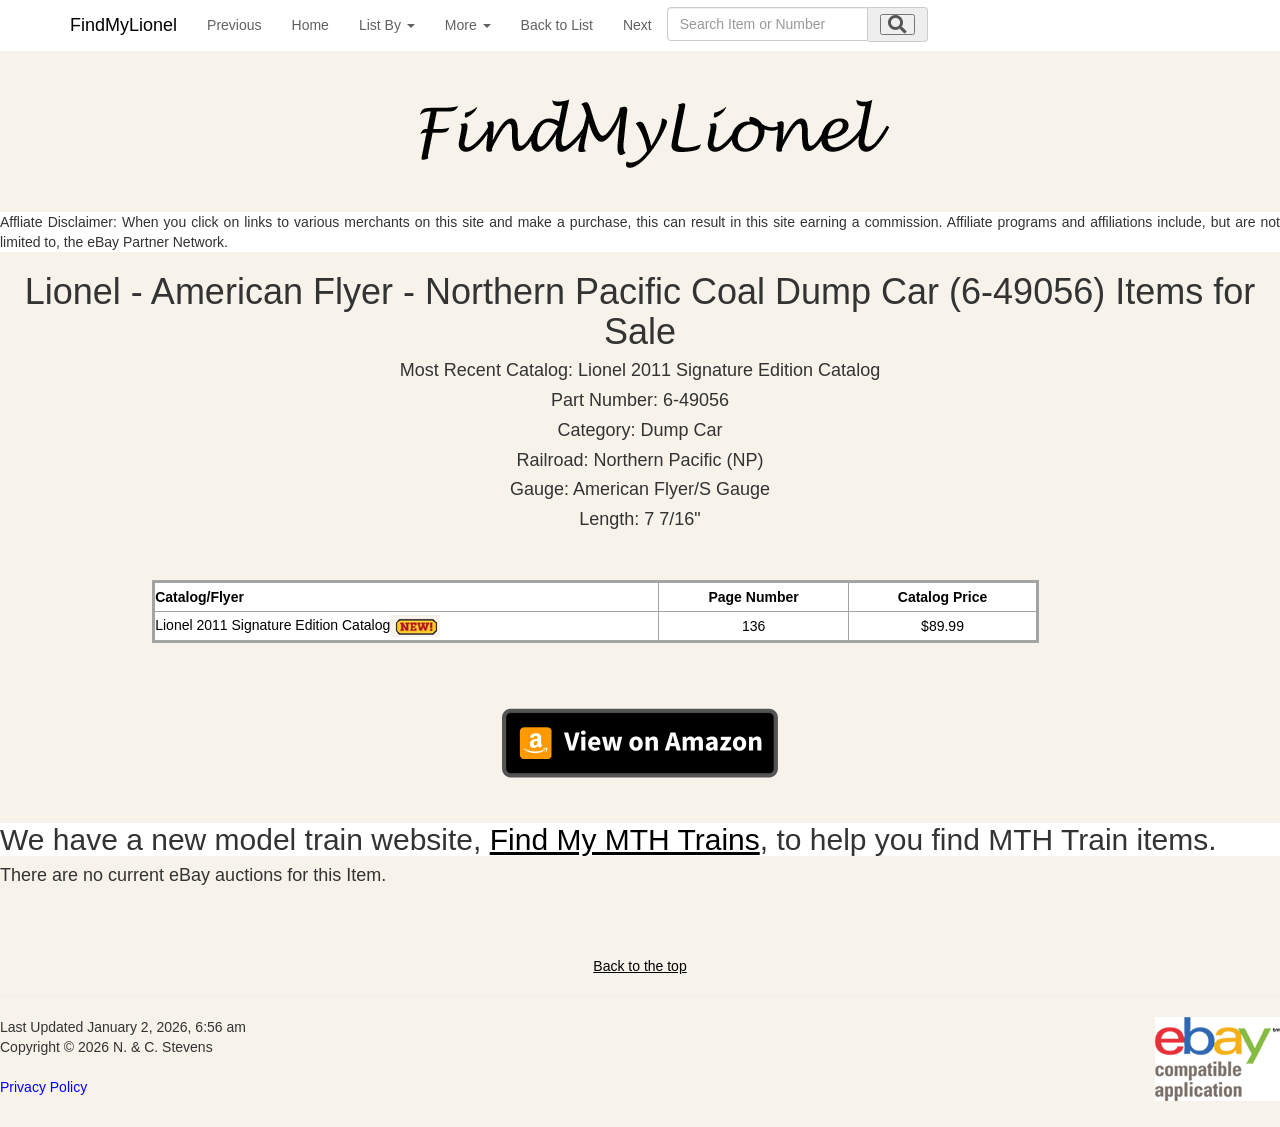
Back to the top (639, 966)
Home (310, 25)
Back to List (557, 25)
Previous (234, 25)
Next (637, 25)
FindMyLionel (123, 25)
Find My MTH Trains (625, 839)
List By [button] (387, 25)
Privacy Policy (43, 1087)
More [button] (468, 25)
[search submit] (897, 24)
